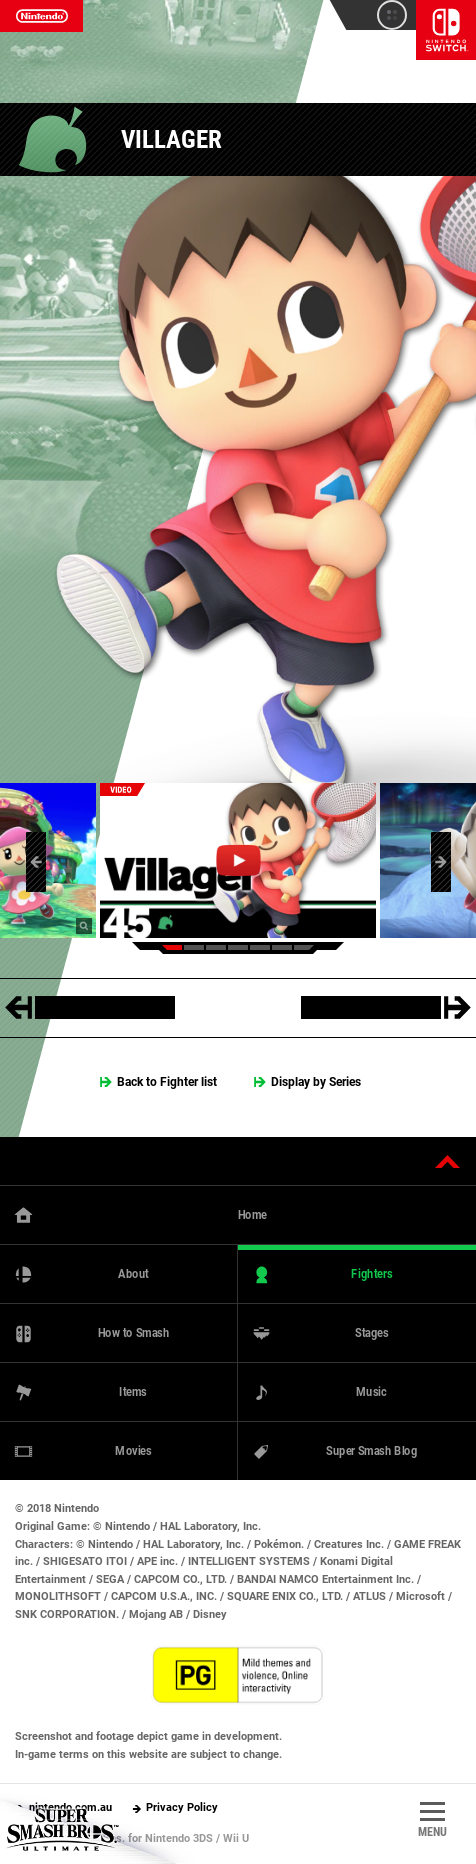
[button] (36, 862)
